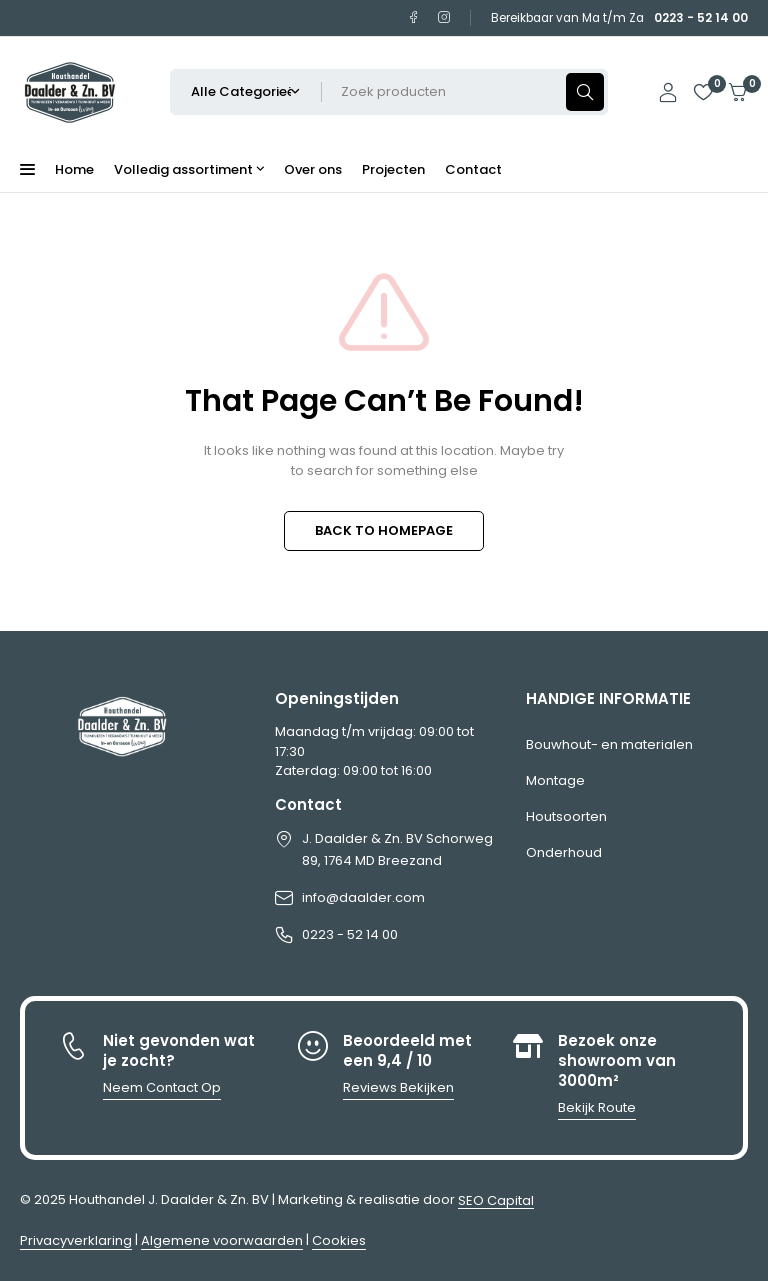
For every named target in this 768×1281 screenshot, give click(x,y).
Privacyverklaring (76, 1240)
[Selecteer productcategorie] (246, 92)
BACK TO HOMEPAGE (384, 530)
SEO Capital (496, 1200)
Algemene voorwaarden (222, 1240)
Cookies (339, 1240)
